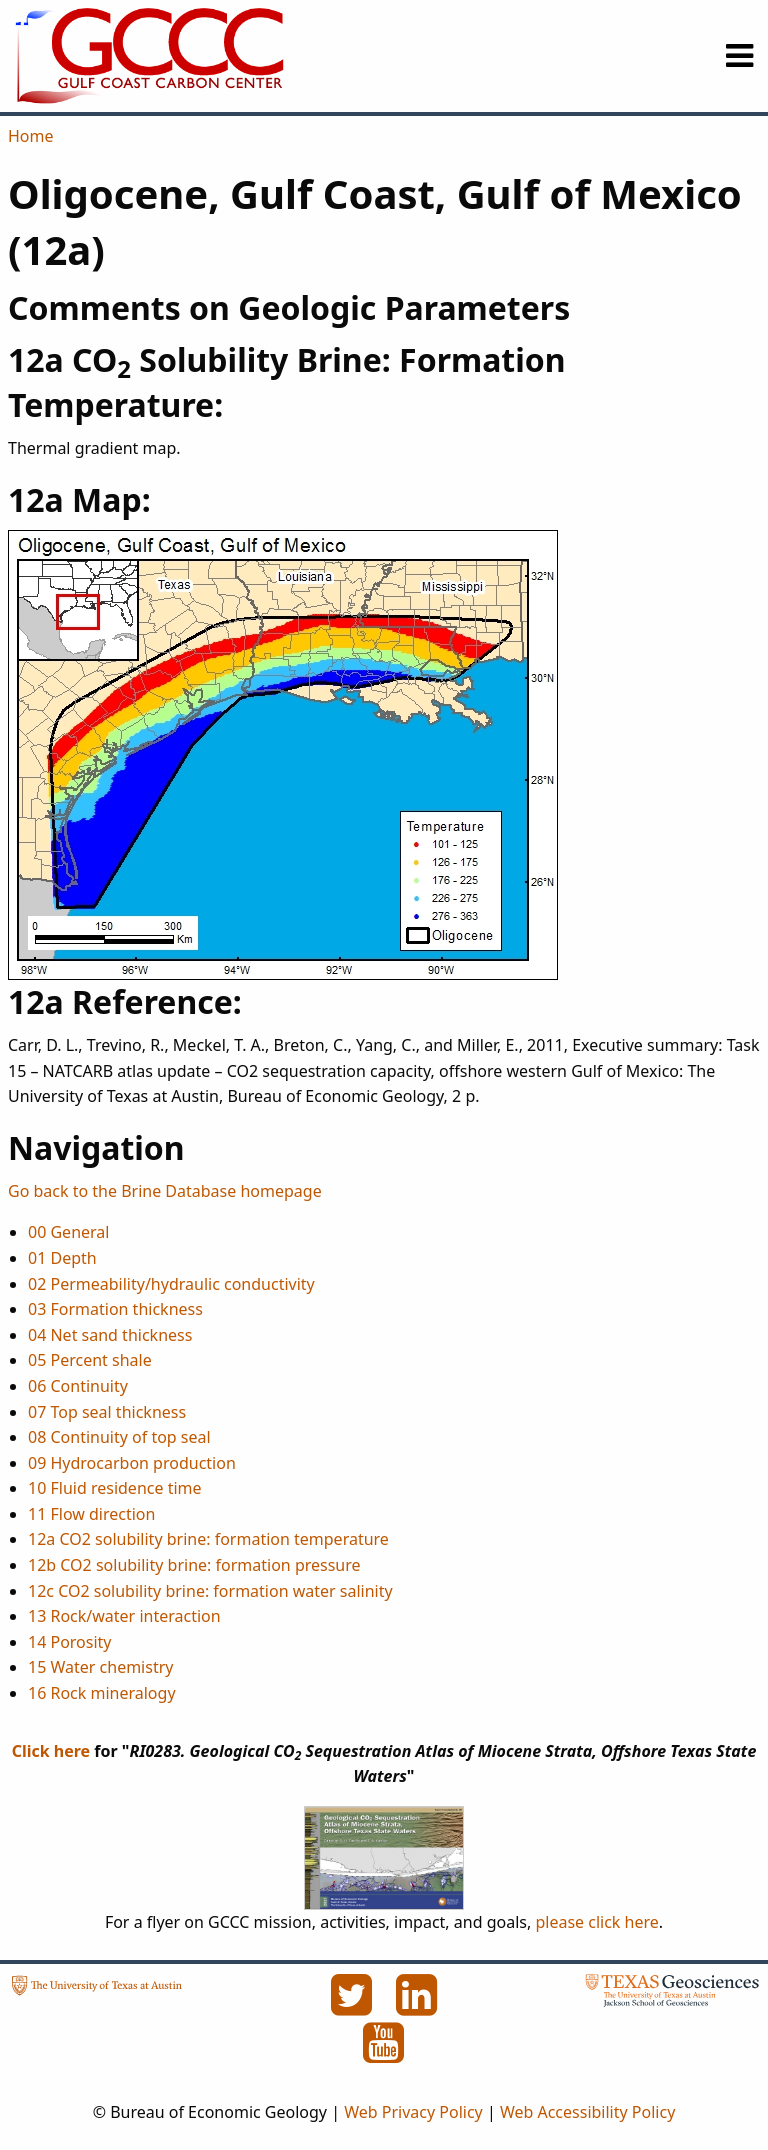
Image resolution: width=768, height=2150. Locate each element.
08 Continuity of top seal (119, 1437)
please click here (596, 1922)
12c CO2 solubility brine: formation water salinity (210, 1591)
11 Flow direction (91, 1514)
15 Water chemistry (100, 1667)
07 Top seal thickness (107, 1412)
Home (31, 136)
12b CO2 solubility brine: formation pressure (194, 1565)
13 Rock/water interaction (124, 1616)
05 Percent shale (90, 1360)
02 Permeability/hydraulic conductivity (171, 1284)
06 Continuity (78, 1386)
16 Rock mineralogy (102, 1693)
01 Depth (62, 1258)
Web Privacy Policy (413, 2112)
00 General (68, 1232)
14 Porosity (70, 1642)
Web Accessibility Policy (587, 2112)
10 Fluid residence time (115, 1488)
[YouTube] (384, 2054)
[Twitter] (353, 2006)
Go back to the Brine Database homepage (165, 1191)
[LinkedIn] (417, 2006)
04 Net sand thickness (110, 1335)
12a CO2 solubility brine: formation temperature (208, 1539)
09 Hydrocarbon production (132, 1463)
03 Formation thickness (115, 1309)
